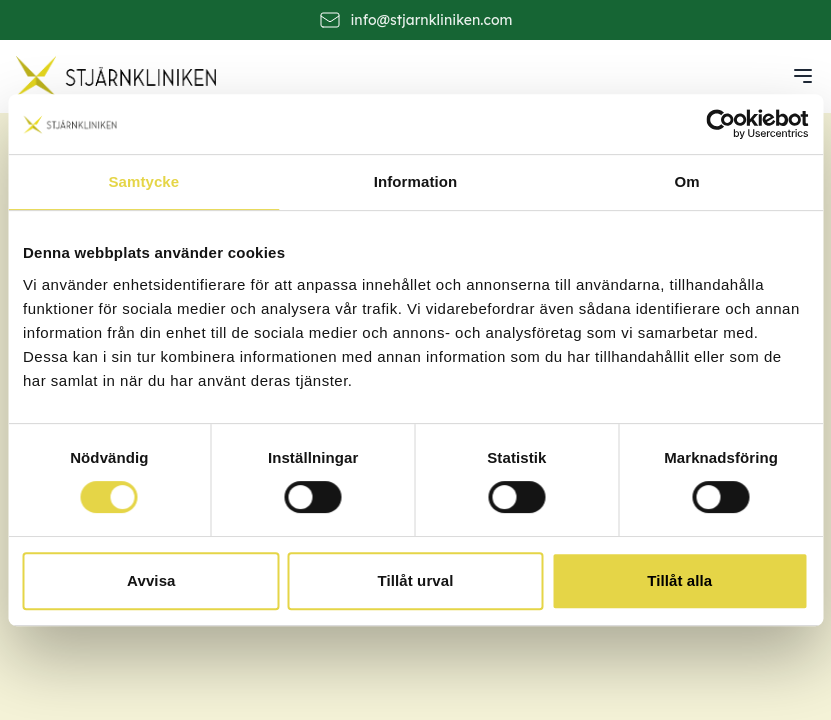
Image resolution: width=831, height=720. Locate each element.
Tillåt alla (679, 580)
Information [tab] (416, 181)
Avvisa (151, 580)
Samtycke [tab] (143, 181)
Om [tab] (687, 181)
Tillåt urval (416, 580)
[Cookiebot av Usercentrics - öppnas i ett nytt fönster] (720, 124)
